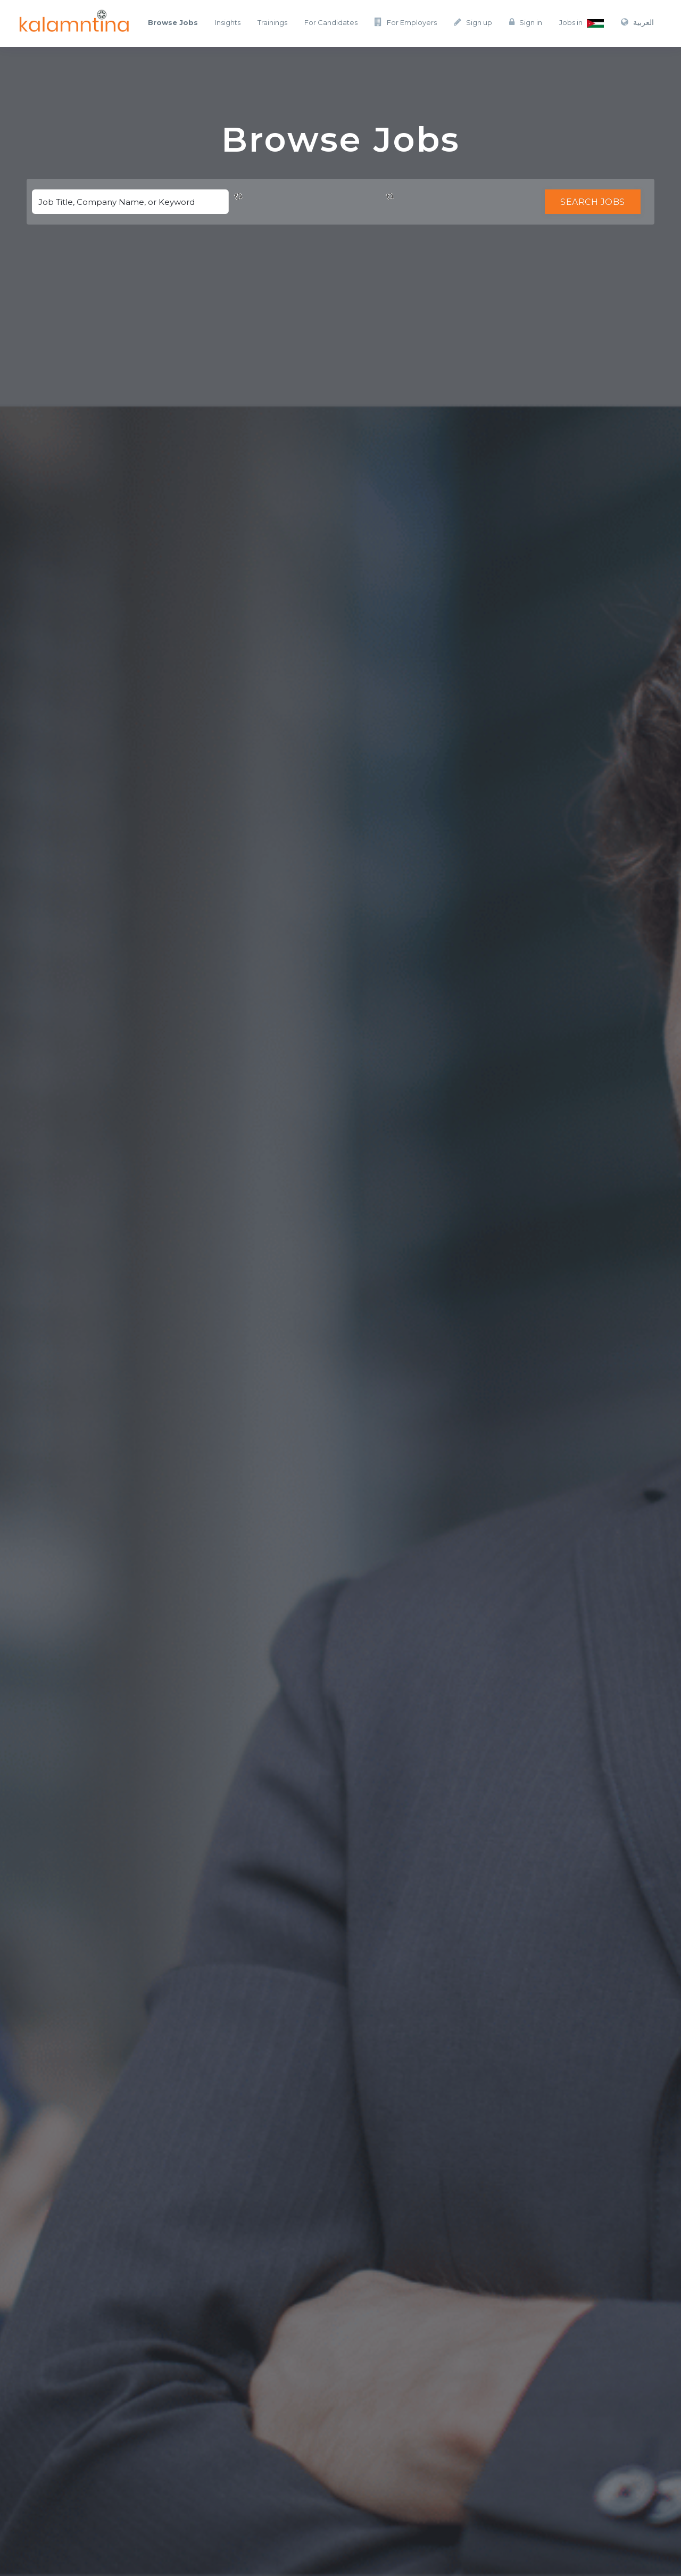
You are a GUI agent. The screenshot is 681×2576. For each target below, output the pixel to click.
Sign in (525, 22)
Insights (227, 22)
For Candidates (331, 22)
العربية (637, 22)
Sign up (473, 22)
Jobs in (581, 23)
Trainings (272, 22)
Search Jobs (592, 202)
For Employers (406, 22)
